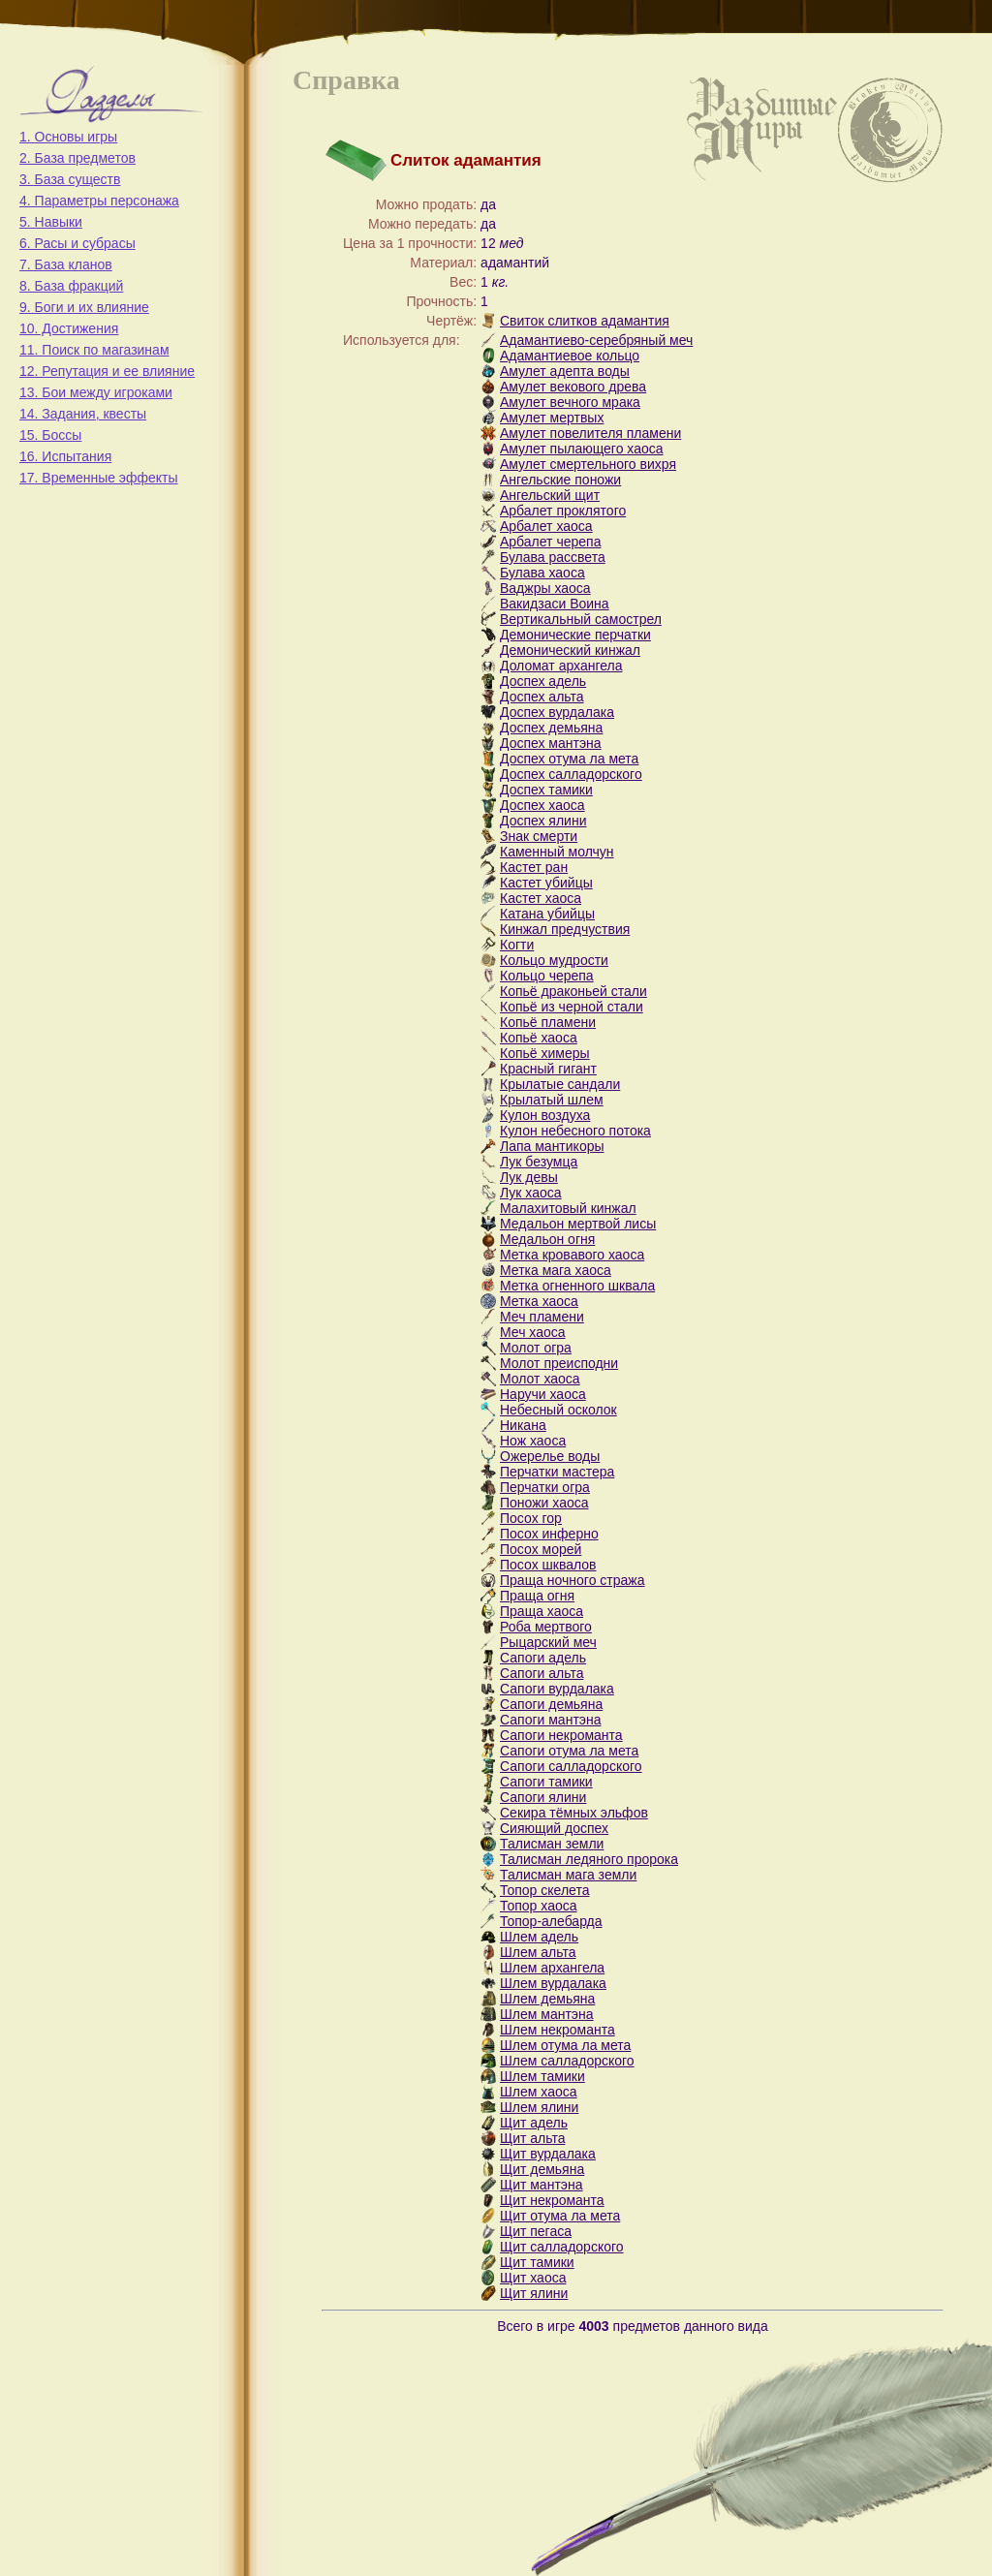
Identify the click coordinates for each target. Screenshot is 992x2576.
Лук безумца (538, 1161)
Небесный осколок (558, 1409)
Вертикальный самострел (581, 619)
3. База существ (69, 179)
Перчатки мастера (557, 1471)
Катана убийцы (547, 913)
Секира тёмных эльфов (574, 1812)
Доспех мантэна (551, 743)
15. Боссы (50, 435)
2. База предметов (77, 158)
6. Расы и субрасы (77, 243)
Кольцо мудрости (554, 960)
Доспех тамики (546, 789)
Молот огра (536, 1347)
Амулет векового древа (573, 386)
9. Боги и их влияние (84, 307)
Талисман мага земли (568, 1874)
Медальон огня (547, 1239)
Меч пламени (542, 1316)
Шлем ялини (539, 2107)
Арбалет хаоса (546, 526)
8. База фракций (71, 286)
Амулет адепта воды (565, 371)
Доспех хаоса (542, 805)
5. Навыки (50, 222)
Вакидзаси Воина (554, 603)
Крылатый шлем (552, 1099)
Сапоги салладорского (571, 1766)
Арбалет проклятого (563, 510)
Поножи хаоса (544, 1502)
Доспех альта (542, 696)
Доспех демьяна (551, 727)
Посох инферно (549, 1533)
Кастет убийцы (546, 882)
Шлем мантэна (547, 2014)
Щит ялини (534, 2293)
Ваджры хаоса (545, 588)
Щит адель (534, 2122)
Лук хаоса (531, 1192)
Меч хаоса (533, 1332)
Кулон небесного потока (575, 1130)
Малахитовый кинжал (568, 1208)
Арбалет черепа (550, 541)
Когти (517, 944)
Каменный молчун (557, 851)
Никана (523, 1425)
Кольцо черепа (547, 975)
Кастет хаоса (540, 898)
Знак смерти (538, 836)
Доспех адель (543, 681)
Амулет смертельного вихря (588, 464)
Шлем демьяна (547, 1998)
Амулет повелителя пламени (590, 433)
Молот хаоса (540, 1378)
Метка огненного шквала (577, 1285)
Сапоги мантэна (550, 1719)
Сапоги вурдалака (557, 1688)
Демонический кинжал (570, 650)
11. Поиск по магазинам (94, 349)
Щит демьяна (542, 2169)
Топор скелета (544, 1890)
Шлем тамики (542, 2076)
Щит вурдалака (548, 2153)
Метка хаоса (539, 1301)
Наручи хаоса (543, 1394)
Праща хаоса (541, 1611)
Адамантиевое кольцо (569, 355)
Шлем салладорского (567, 2060)
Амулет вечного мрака (570, 402)
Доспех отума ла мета (569, 758)
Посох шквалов (548, 1564)
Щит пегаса (536, 2231)
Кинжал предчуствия (565, 929)
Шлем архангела (552, 1967)
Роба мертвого (546, 1626)
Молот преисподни (559, 1363)
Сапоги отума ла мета (569, 1750)
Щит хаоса (533, 2277)
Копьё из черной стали (571, 1006)
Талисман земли (552, 1843)
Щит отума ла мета (560, 2215)
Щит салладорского (562, 2246)
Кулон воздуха (545, 1115)
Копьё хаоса (538, 1037)
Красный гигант (548, 1068)
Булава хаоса (542, 572)
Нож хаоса (533, 1440)
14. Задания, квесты (82, 413)
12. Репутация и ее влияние (107, 371)
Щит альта (532, 2138)
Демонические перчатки (575, 634)
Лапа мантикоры (552, 1146)
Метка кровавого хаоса (572, 1254)
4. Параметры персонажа (99, 200)
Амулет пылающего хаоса (582, 448)
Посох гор (531, 1518)
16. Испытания (65, 456)
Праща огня (537, 1595)
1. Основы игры (68, 136)
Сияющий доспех (554, 1828)
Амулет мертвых (552, 417)
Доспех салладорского (571, 774)
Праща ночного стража (572, 1580)
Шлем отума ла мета (565, 2045)
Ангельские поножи (560, 479)
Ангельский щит (550, 495)
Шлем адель (539, 1936)
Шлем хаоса (538, 2091)
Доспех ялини (543, 820)
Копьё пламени (548, 1022)
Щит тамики (537, 2262)
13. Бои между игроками (95, 392)
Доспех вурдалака (557, 712)
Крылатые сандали (560, 1084)
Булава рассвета (552, 557)
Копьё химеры (545, 1053)
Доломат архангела (561, 665)
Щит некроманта (552, 2200)
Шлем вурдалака (553, 1983)
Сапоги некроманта (561, 1735)
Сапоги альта (541, 1673)
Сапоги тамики (546, 1781)
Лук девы (529, 1177)
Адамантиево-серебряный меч (596, 340)
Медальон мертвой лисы (578, 1223)
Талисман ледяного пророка (589, 1859)
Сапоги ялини (543, 1797)
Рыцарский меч (548, 1642)
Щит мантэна (541, 2184)
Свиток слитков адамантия (584, 320)
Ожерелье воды (550, 1456)
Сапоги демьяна (551, 1704)
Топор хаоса (538, 1905)
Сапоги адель (543, 1657)
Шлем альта (538, 1952)
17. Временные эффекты (98, 477)
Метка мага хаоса (555, 1270)
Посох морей (540, 1549)
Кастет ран (534, 867)
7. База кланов (65, 264)
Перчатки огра (545, 1487)
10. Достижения (68, 328)
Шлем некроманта (557, 2029)
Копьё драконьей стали (573, 991)
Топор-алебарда (551, 1921)
